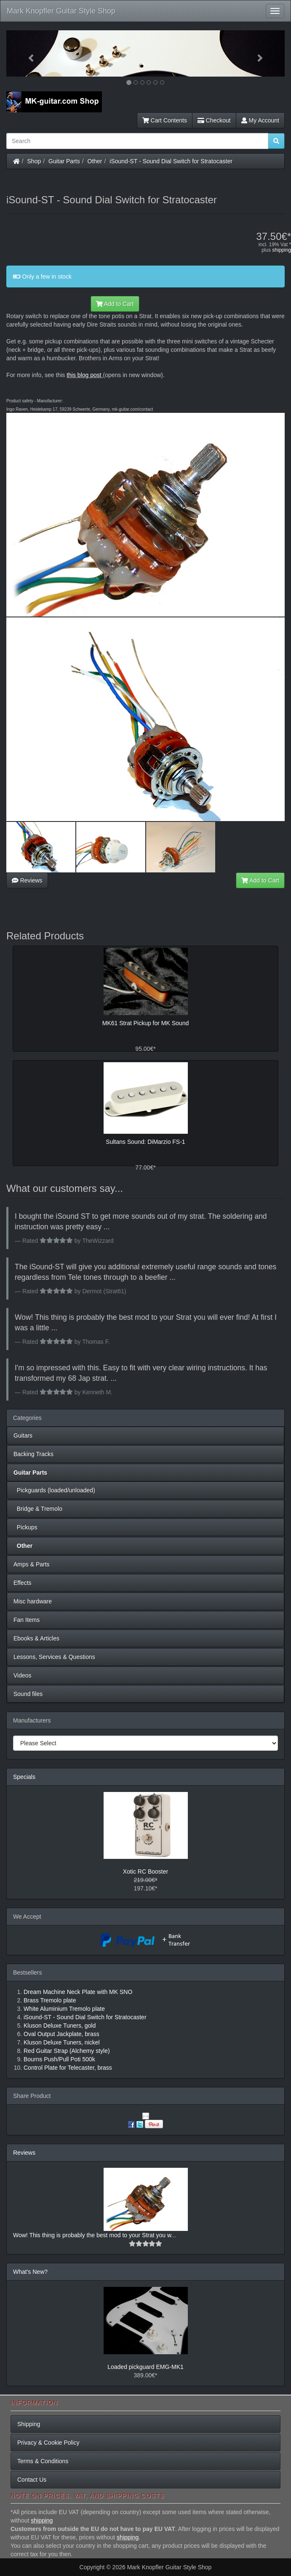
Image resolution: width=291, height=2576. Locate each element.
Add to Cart (115, 303)
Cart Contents (164, 120)
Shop (34, 161)
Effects (22, 1582)
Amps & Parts (31, 1564)
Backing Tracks (33, 1454)
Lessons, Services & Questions (54, 1657)
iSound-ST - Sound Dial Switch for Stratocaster (170, 161)
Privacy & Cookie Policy (48, 2442)
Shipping (28, 2424)
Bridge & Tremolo (37, 1508)
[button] (27, 53)
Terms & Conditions (42, 2461)
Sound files (28, 1694)
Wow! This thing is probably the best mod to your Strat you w (92, 2235)
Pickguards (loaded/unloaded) (54, 1490)
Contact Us (31, 2479)
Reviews (27, 880)
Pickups (25, 1527)
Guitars (22, 1435)
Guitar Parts (64, 161)
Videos (22, 1675)
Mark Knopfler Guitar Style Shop (61, 11)
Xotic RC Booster (145, 1871)
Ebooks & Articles (36, 1638)
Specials (24, 1776)
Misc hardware (32, 1601)
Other (95, 161)
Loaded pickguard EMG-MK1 (145, 2366)
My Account (260, 120)
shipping (281, 250)
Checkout (214, 120)
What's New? (30, 2271)
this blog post (84, 375)
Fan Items (26, 1619)
